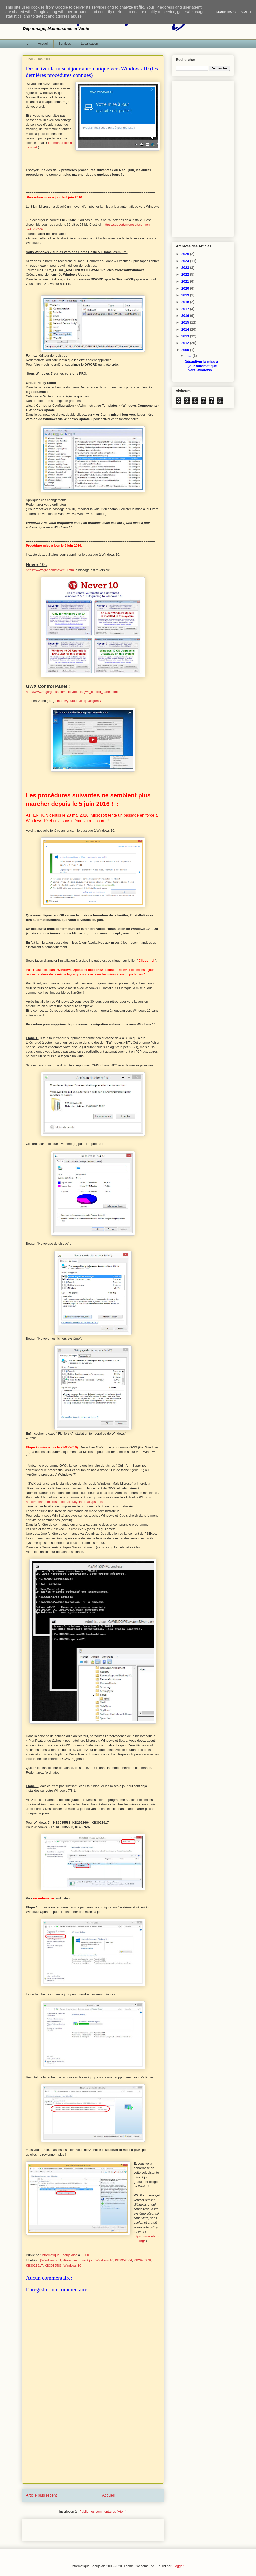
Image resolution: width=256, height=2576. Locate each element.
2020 (186, 288)
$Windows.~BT (50, 2260)
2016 (186, 316)
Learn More (226, 12)
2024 (186, 261)
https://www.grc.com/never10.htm (50, 570)
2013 (186, 336)
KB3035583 (53, 2265)
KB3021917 (34, 2265)
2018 (186, 302)
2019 (186, 295)
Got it (247, 12)
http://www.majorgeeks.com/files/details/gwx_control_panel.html (72, 692)
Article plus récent (41, 2495)
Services (64, 43)
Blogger (178, 2566)
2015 (186, 322)
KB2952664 (123, 2260)
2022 (186, 274)
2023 (186, 268)
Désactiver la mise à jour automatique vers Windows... (201, 366)
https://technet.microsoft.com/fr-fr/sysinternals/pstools (64, 1502)
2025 (186, 254)
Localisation (89, 43)
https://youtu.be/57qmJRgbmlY (79, 701)
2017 (186, 309)
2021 (186, 281)
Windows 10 (72, 2265)
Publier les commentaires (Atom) (103, 2511)
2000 (186, 350)
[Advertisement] (93, 2445)
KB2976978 (142, 2260)
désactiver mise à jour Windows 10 (88, 2260)
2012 (186, 343)
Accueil (43, 43)
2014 (186, 329)
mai (189, 356)
